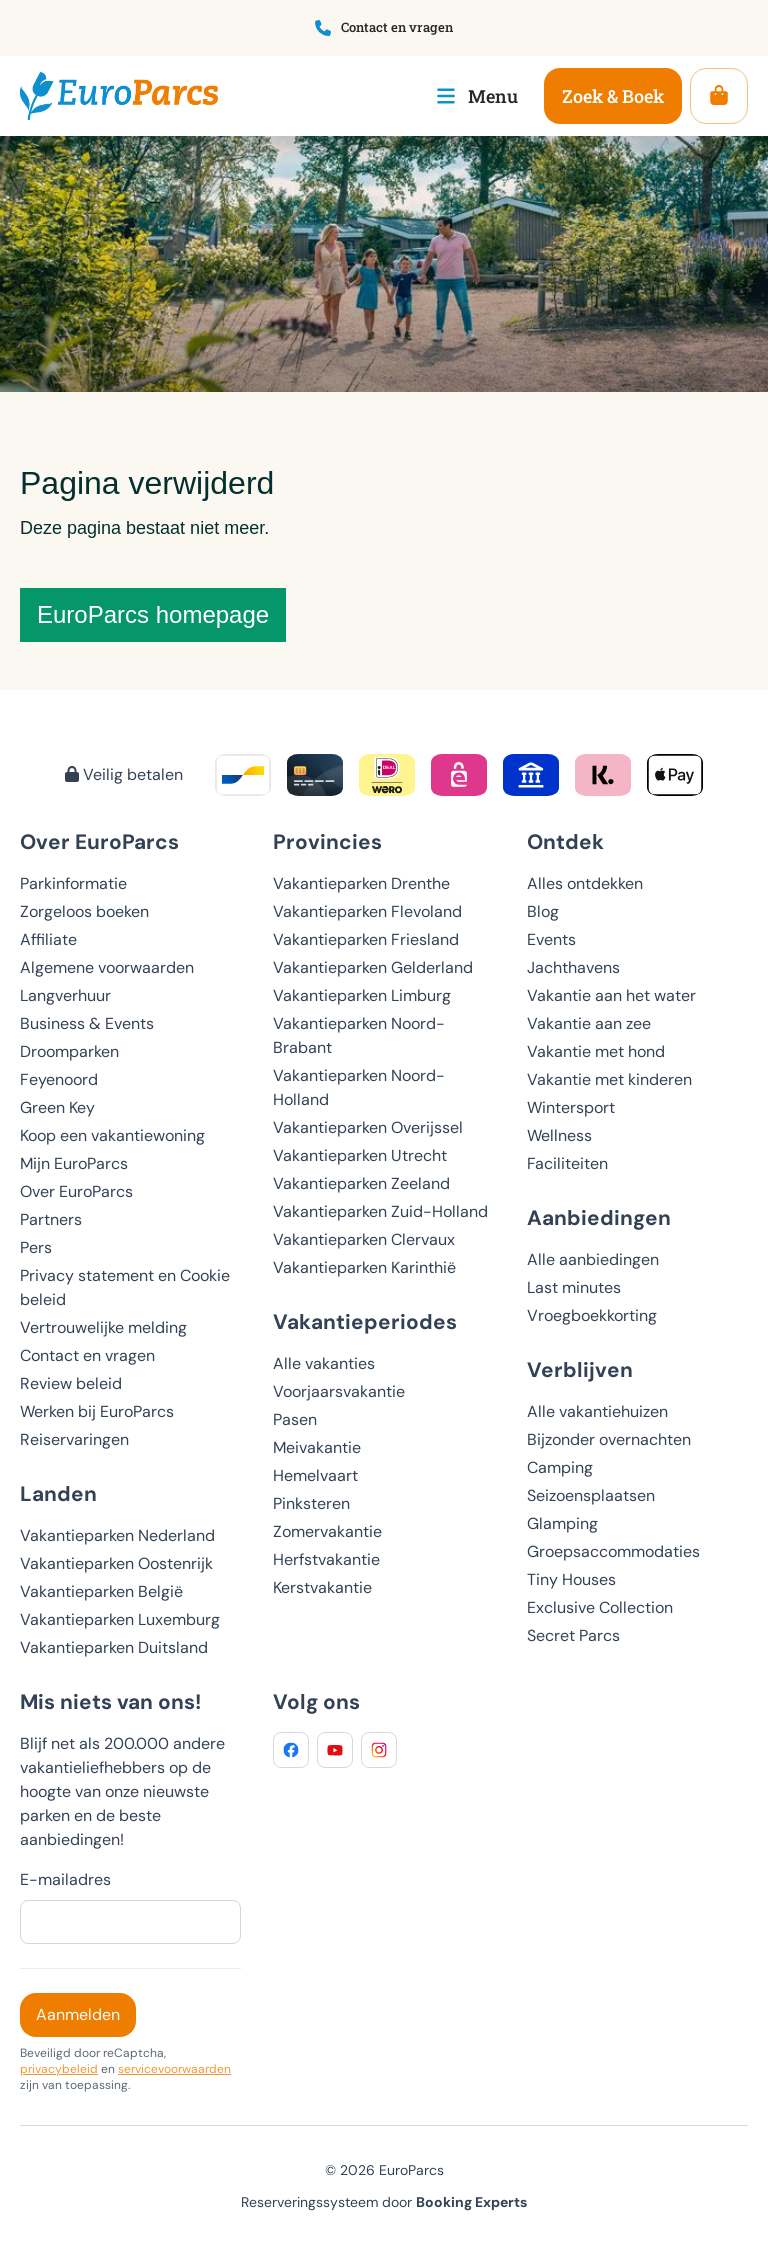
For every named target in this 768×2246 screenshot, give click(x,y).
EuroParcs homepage (153, 614)
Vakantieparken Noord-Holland (359, 1087)
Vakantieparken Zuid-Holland (380, 1211)
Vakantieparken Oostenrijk (116, 1563)
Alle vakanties (324, 1363)
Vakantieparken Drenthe (361, 883)
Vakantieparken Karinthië (364, 1267)
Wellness (559, 1135)
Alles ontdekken (585, 883)
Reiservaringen (74, 1439)
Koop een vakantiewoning (112, 1135)
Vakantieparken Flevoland (367, 911)
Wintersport (571, 1107)
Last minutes (574, 1287)
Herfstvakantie (326, 1559)
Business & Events (87, 1023)
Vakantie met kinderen (609, 1079)
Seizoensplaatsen (591, 1495)
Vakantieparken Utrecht (360, 1155)
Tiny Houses (571, 1579)
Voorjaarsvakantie (339, 1391)
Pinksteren (311, 1503)
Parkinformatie (73, 883)
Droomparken (69, 1051)
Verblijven (580, 1369)
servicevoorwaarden (174, 2069)
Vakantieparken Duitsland (114, 1647)
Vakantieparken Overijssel (368, 1127)
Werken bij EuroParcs (97, 1411)
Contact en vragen (87, 1355)
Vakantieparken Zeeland (361, 1183)
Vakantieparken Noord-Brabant (359, 1035)
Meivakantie (317, 1447)
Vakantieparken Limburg (362, 995)
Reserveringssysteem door (384, 2202)
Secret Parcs (573, 1635)
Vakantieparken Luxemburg (120, 1619)
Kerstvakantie (322, 1587)
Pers (36, 1247)
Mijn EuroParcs (74, 1163)
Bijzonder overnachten (609, 1439)
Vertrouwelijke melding (103, 1327)
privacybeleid (59, 2069)
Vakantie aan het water (611, 995)
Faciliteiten (567, 1163)
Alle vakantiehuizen (597, 1411)
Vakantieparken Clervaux (364, 1239)
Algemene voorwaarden (107, 967)
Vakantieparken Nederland (117, 1535)
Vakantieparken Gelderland (373, 967)
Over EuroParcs (76, 1191)
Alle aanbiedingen (593, 1259)
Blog (543, 911)
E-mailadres (65, 1879)
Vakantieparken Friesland (366, 939)
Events (551, 939)
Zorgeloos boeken (84, 911)
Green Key (57, 1107)
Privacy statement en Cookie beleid (125, 1287)
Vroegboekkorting (592, 1315)
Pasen (295, 1419)
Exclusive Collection (600, 1607)
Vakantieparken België (101, 1591)
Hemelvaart (315, 1475)
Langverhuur (65, 995)
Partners (51, 1219)
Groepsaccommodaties (613, 1551)
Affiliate (48, 939)
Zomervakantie (327, 1531)
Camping (560, 1467)
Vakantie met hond (596, 1051)
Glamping (562, 1523)
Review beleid (71, 1383)
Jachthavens (573, 967)
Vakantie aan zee (589, 1023)
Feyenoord (59, 1079)
